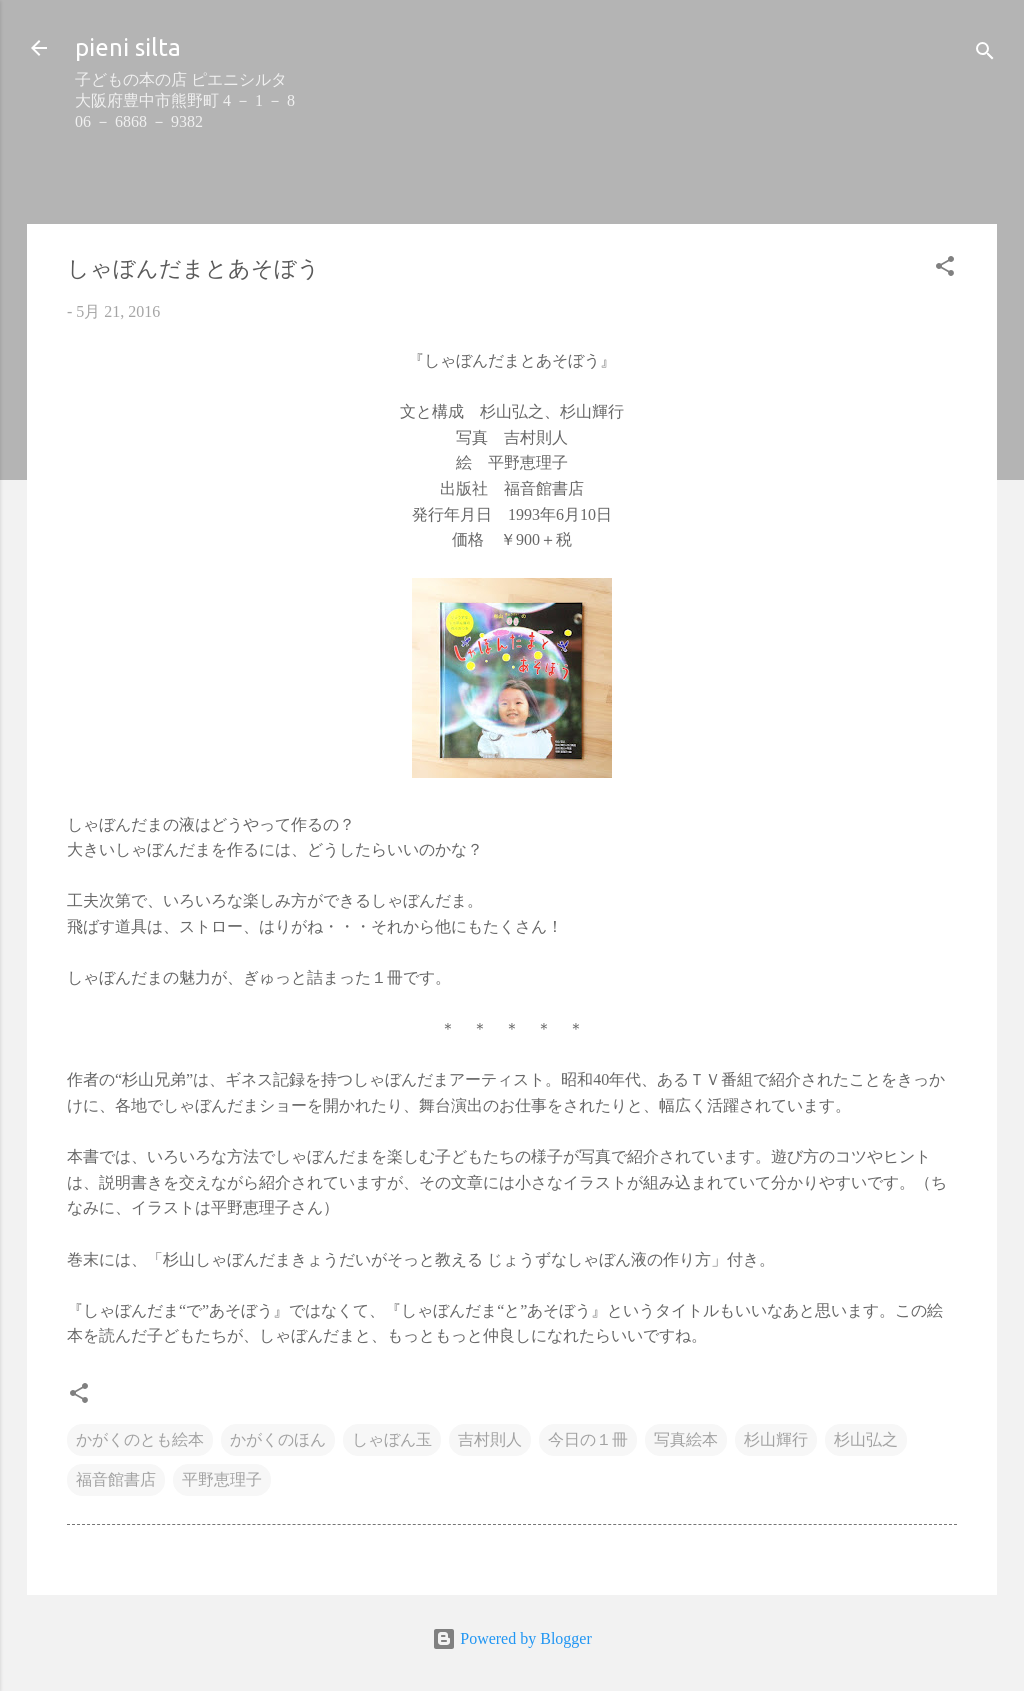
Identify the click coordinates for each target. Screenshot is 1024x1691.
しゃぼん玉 (392, 1439)
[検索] (985, 54)
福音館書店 (116, 1479)
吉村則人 (490, 1439)
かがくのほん (278, 1439)
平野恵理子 (222, 1479)
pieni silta (128, 47)
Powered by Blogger (512, 1638)
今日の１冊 (588, 1439)
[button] (945, 269)
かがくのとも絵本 (140, 1439)
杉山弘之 (866, 1439)
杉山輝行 (776, 1439)
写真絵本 (686, 1439)
